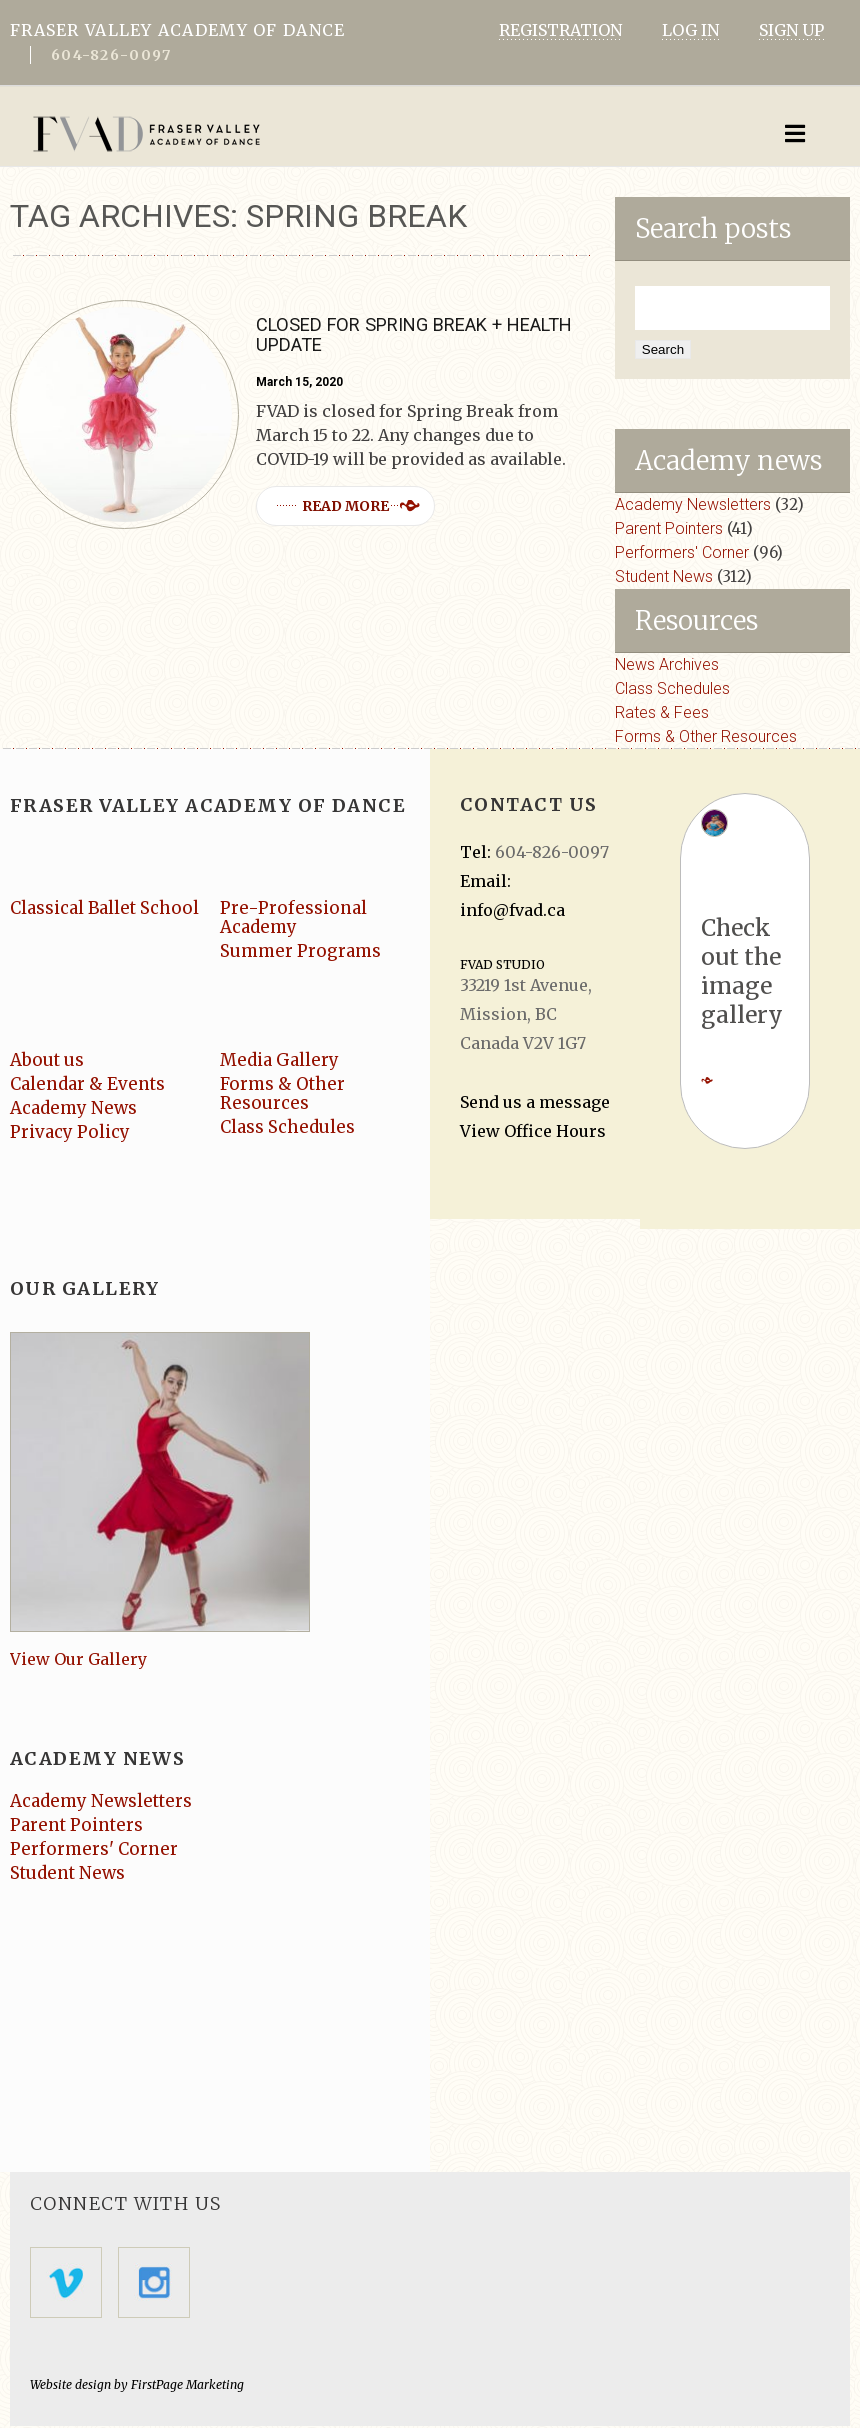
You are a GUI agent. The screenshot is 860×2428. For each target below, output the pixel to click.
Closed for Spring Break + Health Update (410, 334)
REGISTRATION (560, 30)
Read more (348, 506)
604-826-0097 (111, 55)
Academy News (74, 1108)
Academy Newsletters (693, 504)
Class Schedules (672, 688)
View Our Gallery (78, 1660)
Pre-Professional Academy (294, 917)
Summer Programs (302, 951)
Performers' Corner (682, 552)
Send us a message (535, 1102)
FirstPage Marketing (187, 2386)
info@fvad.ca (512, 910)
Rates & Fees (662, 712)
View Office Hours (533, 1131)
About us (47, 1060)
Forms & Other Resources (706, 736)
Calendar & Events (89, 1084)
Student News (664, 576)
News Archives (667, 664)
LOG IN (690, 30)
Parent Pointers (669, 528)
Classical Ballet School (106, 908)
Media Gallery (280, 1060)
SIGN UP (791, 30)
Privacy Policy (70, 1132)
